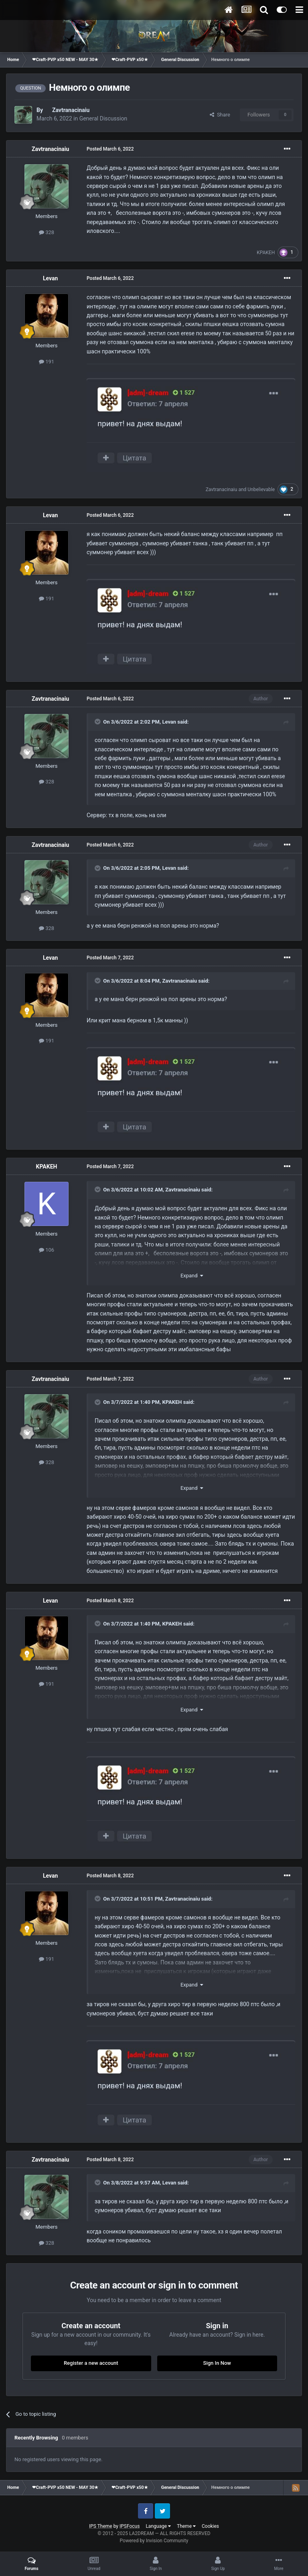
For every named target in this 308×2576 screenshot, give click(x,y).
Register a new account (91, 2363)
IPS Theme (100, 2526)
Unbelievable (261, 489)
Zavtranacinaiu (70, 110)
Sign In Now (217, 2363)
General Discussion (103, 118)
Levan (50, 278)
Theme (186, 2526)
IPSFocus (130, 2526)
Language (158, 2526)
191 (46, 362)
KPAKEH (266, 252)
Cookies (210, 2526)
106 (46, 1250)
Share (220, 115)
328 (46, 232)
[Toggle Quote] (98, 721)
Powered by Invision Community (154, 2540)
